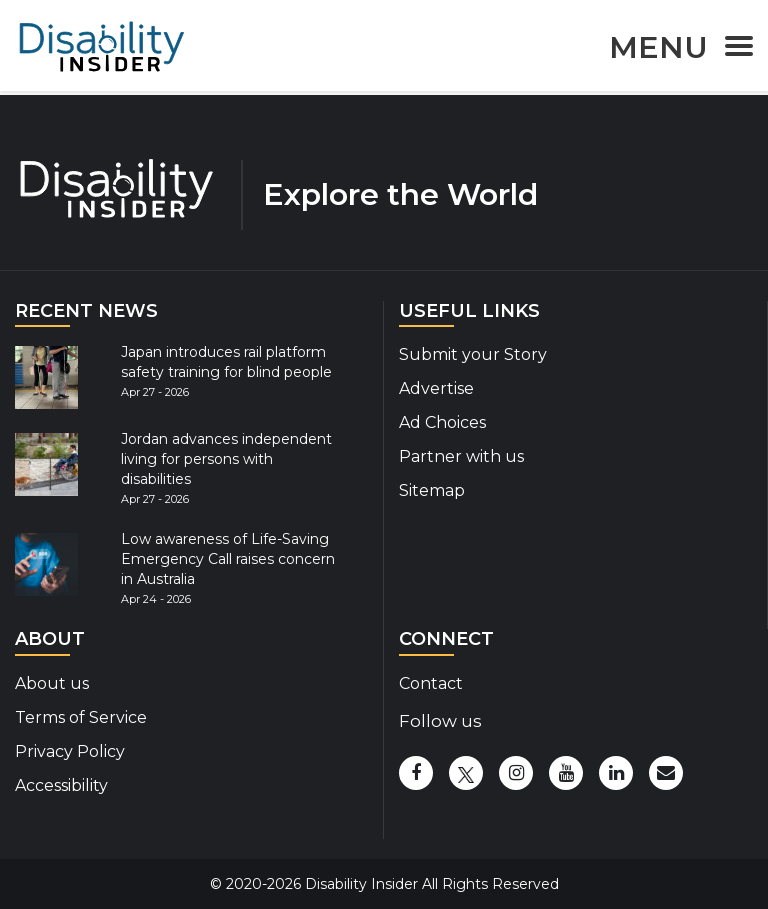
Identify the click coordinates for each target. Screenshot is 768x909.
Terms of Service (81, 717)
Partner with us (461, 456)
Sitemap (432, 490)
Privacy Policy (70, 751)
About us (52, 683)
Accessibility (61, 785)
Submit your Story (473, 354)
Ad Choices (442, 422)
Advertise (436, 388)
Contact (431, 683)
